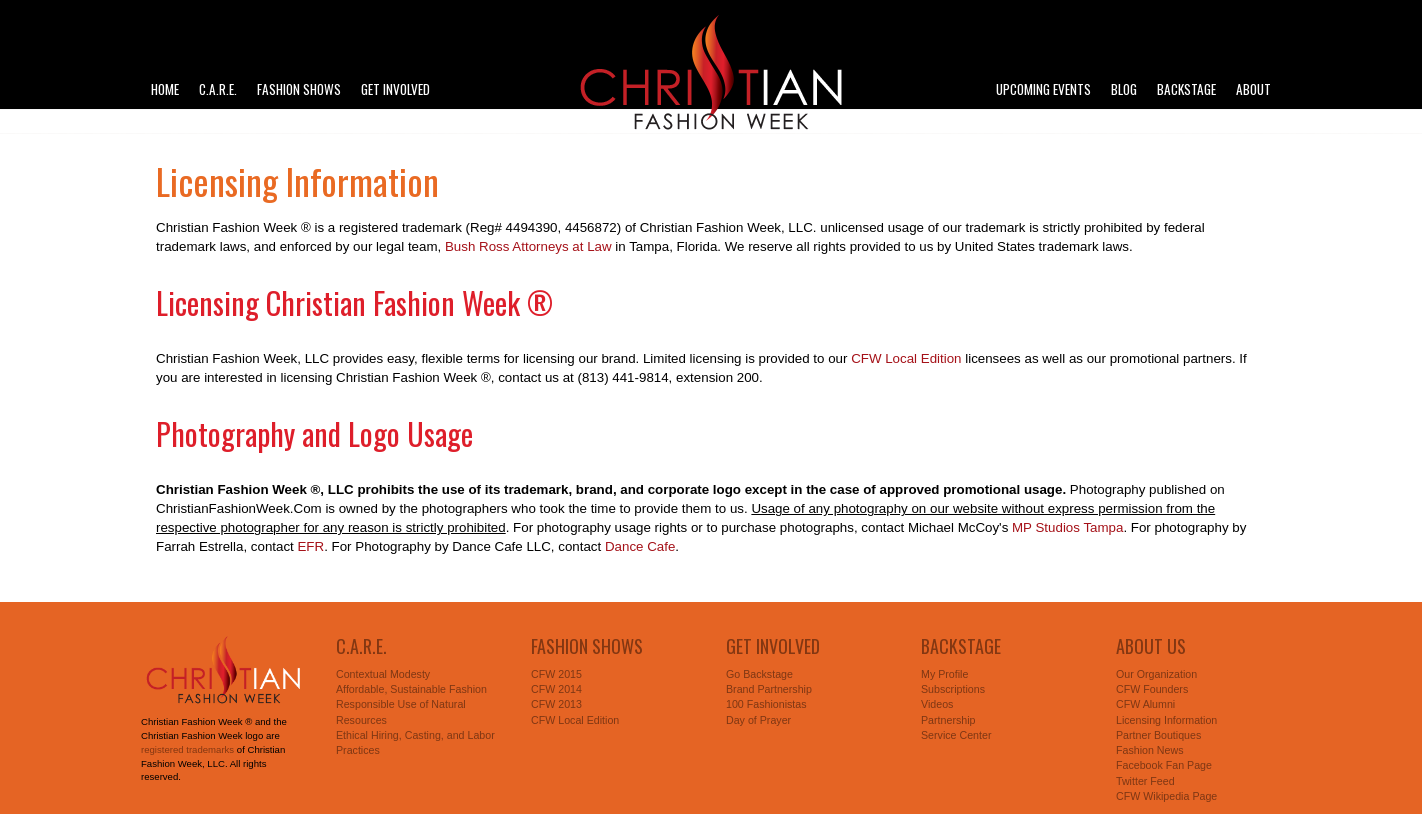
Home (165, 89)
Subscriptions (953, 689)
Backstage (1186, 89)
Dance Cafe (640, 546)
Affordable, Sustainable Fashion (411, 689)
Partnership (948, 720)
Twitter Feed (1145, 781)
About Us (1151, 646)
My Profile (944, 674)
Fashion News (1150, 750)
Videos (937, 704)
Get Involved (395, 89)
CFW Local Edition (906, 358)
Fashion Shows (299, 89)
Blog (1124, 89)
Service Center (956, 735)
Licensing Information (1166, 720)
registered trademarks (187, 749)
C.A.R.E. (218, 89)
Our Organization (1156, 674)
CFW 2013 (556, 704)
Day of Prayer (758, 720)
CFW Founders (1152, 689)
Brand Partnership (769, 689)
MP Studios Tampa (1067, 527)
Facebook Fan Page (1164, 765)
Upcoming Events (1043, 89)
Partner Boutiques (1158, 735)
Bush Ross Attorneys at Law (528, 246)
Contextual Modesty (383, 674)
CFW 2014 (556, 689)
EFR (310, 546)
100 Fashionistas (766, 704)
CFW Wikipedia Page (1166, 796)
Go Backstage (759, 674)
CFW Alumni (1145, 704)
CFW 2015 (556, 674)
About (1253, 89)
